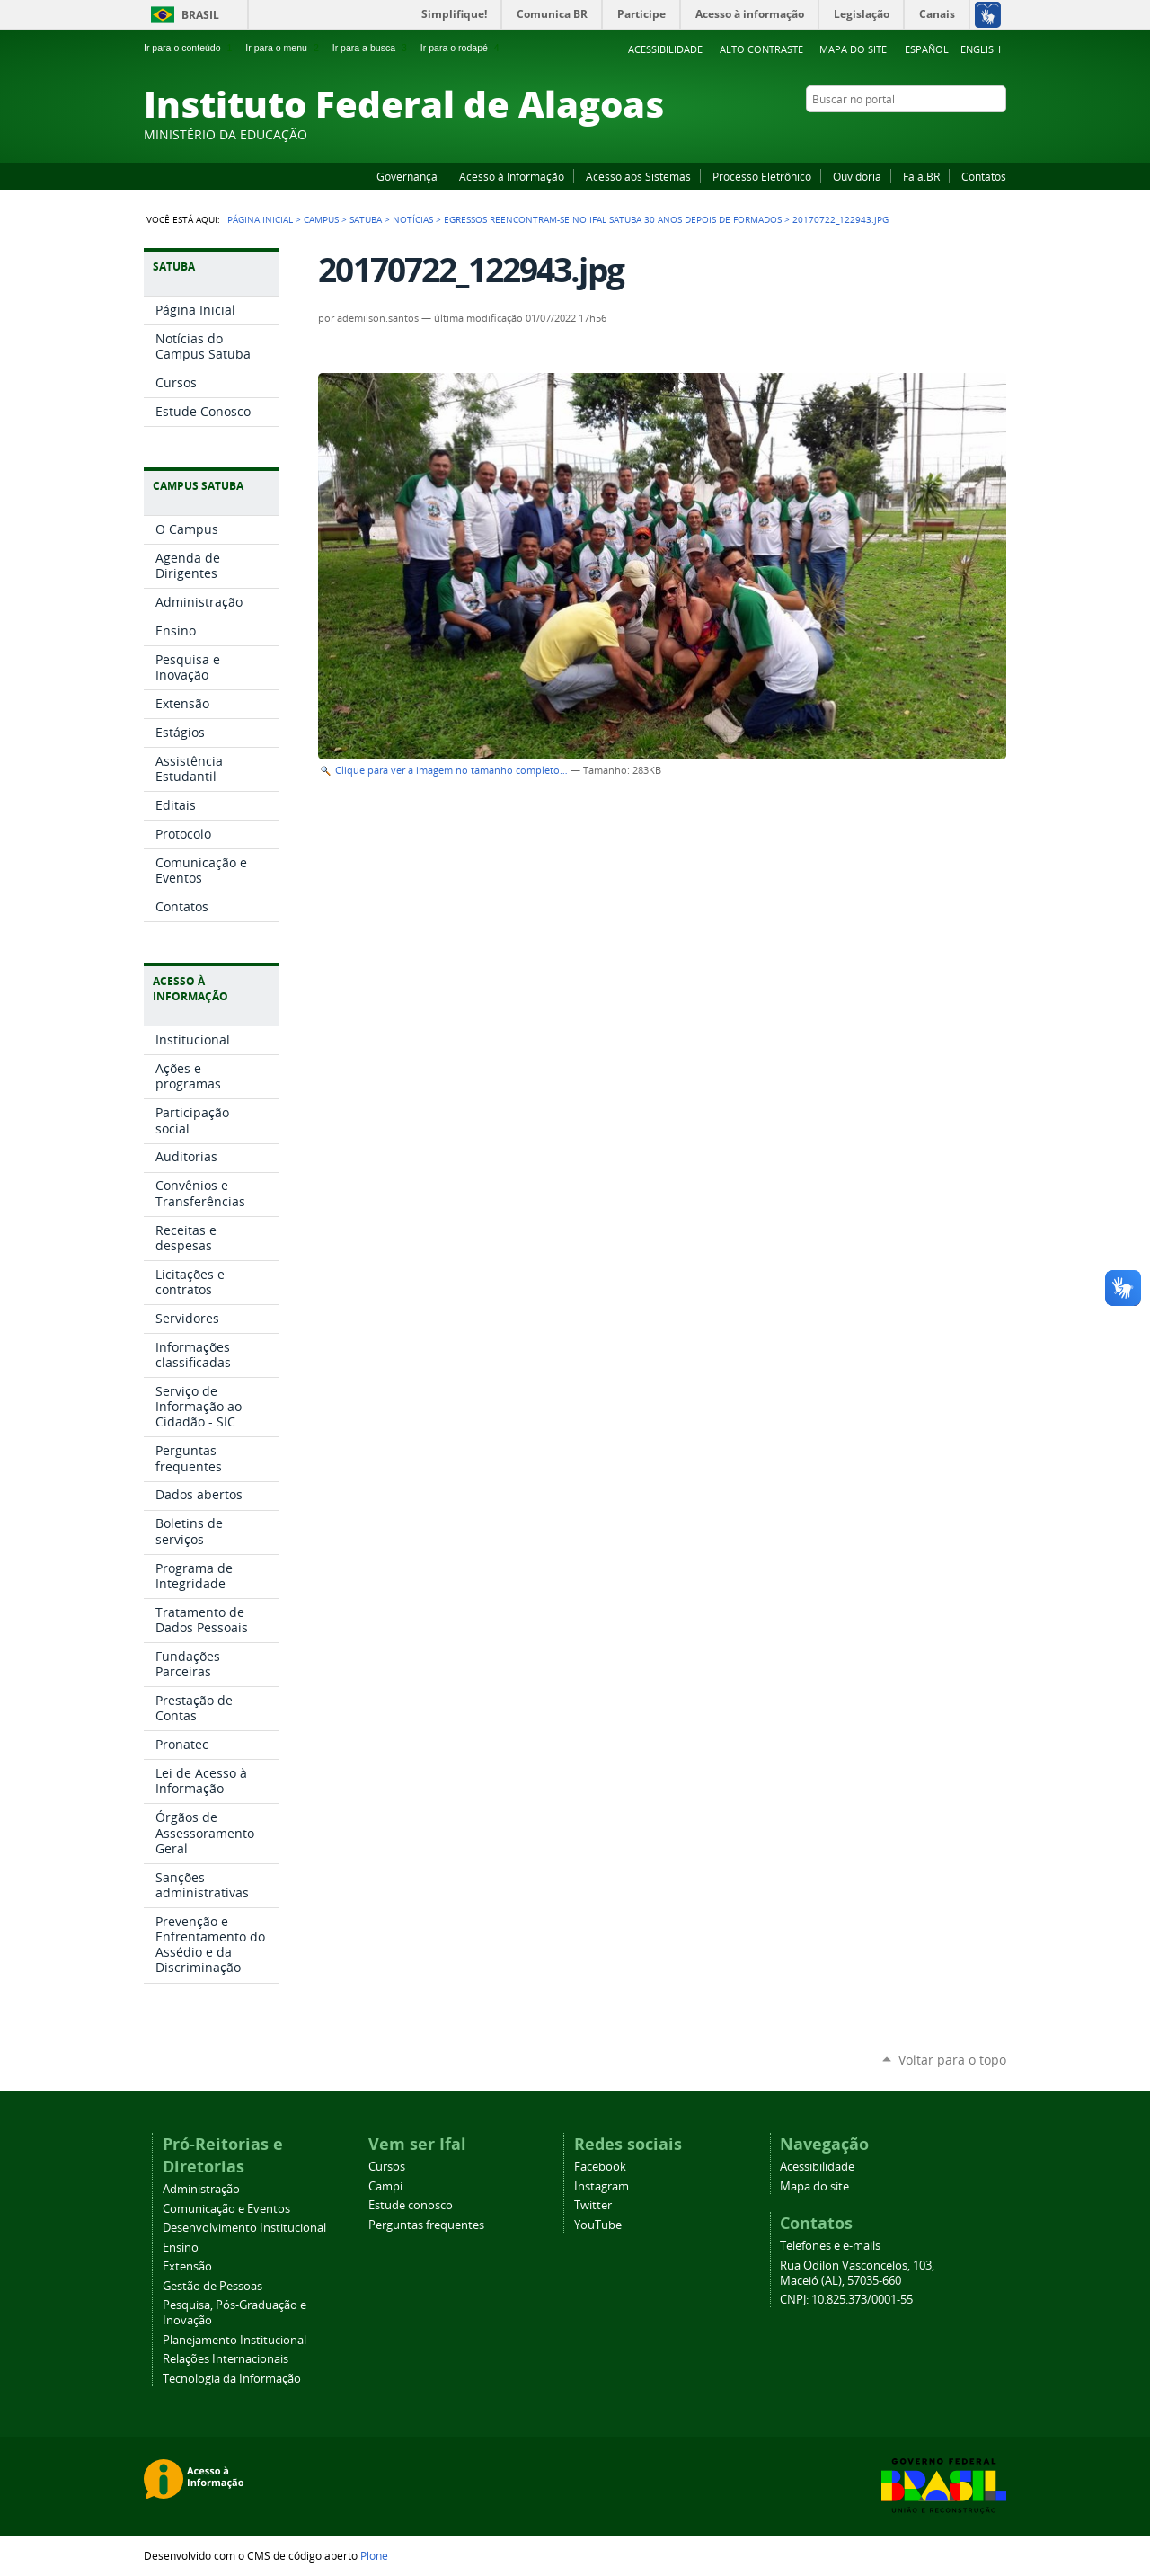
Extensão (187, 2266)
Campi (385, 2186)
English (980, 49)
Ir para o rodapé (461, 47)
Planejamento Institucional (234, 2340)
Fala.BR (921, 176)
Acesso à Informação (511, 176)
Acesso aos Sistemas (638, 176)
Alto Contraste (761, 49)
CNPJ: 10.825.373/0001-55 (846, 2299)
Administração (201, 2189)
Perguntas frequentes (426, 2225)
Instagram (952, 134)
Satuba (365, 219)
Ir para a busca (371, 47)
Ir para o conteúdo (189, 47)
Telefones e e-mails (830, 2245)
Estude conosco (410, 2205)
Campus (321, 219)
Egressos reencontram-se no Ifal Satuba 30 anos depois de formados (613, 219)
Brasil (200, 14)
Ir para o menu (283, 47)
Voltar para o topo (952, 2059)
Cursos (386, 2166)
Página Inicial (260, 219)
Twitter (975, 134)
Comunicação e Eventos (226, 2208)
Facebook (907, 134)
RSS (997, 134)
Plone (374, 2555)
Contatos (983, 176)
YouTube (930, 134)
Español (927, 49)
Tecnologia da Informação (232, 2378)
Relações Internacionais (225, 2359)
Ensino (181, 2247)
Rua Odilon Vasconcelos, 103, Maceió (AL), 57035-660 (857, 2273)
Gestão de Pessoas (212, 2286)
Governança (407, 176)
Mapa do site (853, 49)
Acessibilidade (665, 49)
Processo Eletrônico (761, 176)
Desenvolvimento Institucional (244, 2227)
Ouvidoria (857, 176)
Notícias (413, 219)
